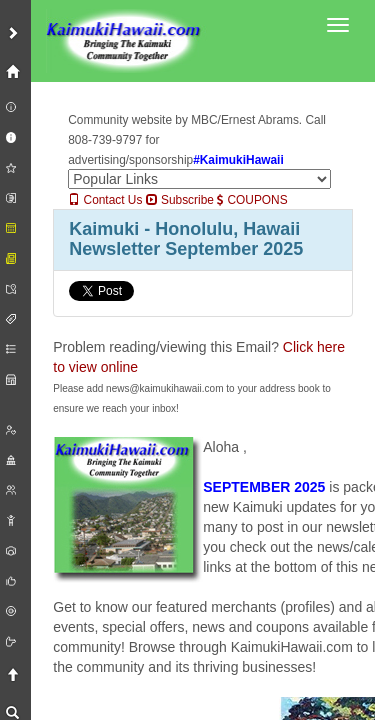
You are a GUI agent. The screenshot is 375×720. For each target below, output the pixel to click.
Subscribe (180, 200)
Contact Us (105, 200)
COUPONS (252, 200)
